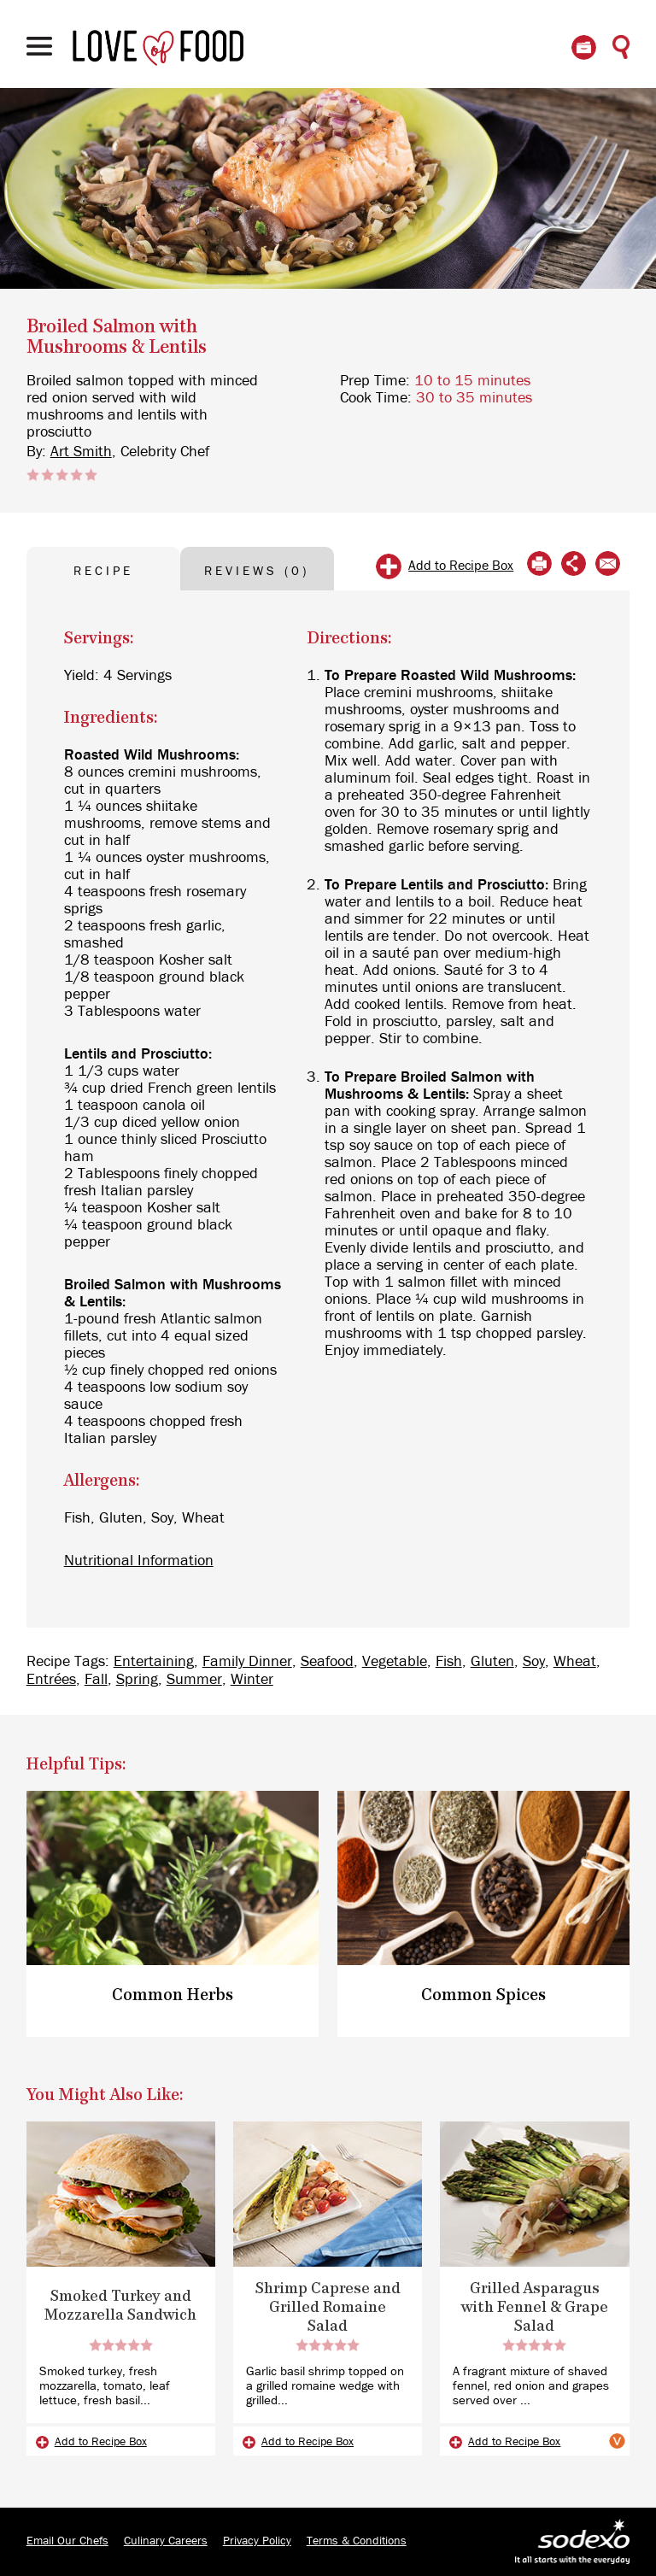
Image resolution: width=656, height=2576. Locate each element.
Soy (534, 1661)
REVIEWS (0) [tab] (256, 571)
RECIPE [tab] (103, 571)
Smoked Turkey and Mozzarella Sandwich (120, 2306)
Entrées (51, 1679)
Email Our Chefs (67, 2541)
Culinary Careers (166, 2541)
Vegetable (394, 1661)
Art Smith (81, 452)
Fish (449, 1661)
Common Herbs (172, 1995)
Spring (137, 1679)
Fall (96, 1679)
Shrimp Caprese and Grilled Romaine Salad (328, 2307)
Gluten (492, 1661)
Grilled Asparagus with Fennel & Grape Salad (534, 2307)
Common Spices (483, 1995)
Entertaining (154, 1661)
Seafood (327, 1661)
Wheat (575, 1661)
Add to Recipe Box (460, 565)
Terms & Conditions (357, 2541)
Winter (252, 1679)
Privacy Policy (257, 2541)
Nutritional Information (139, 1561)
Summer (194, 1679)
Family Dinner (247, 1661)
